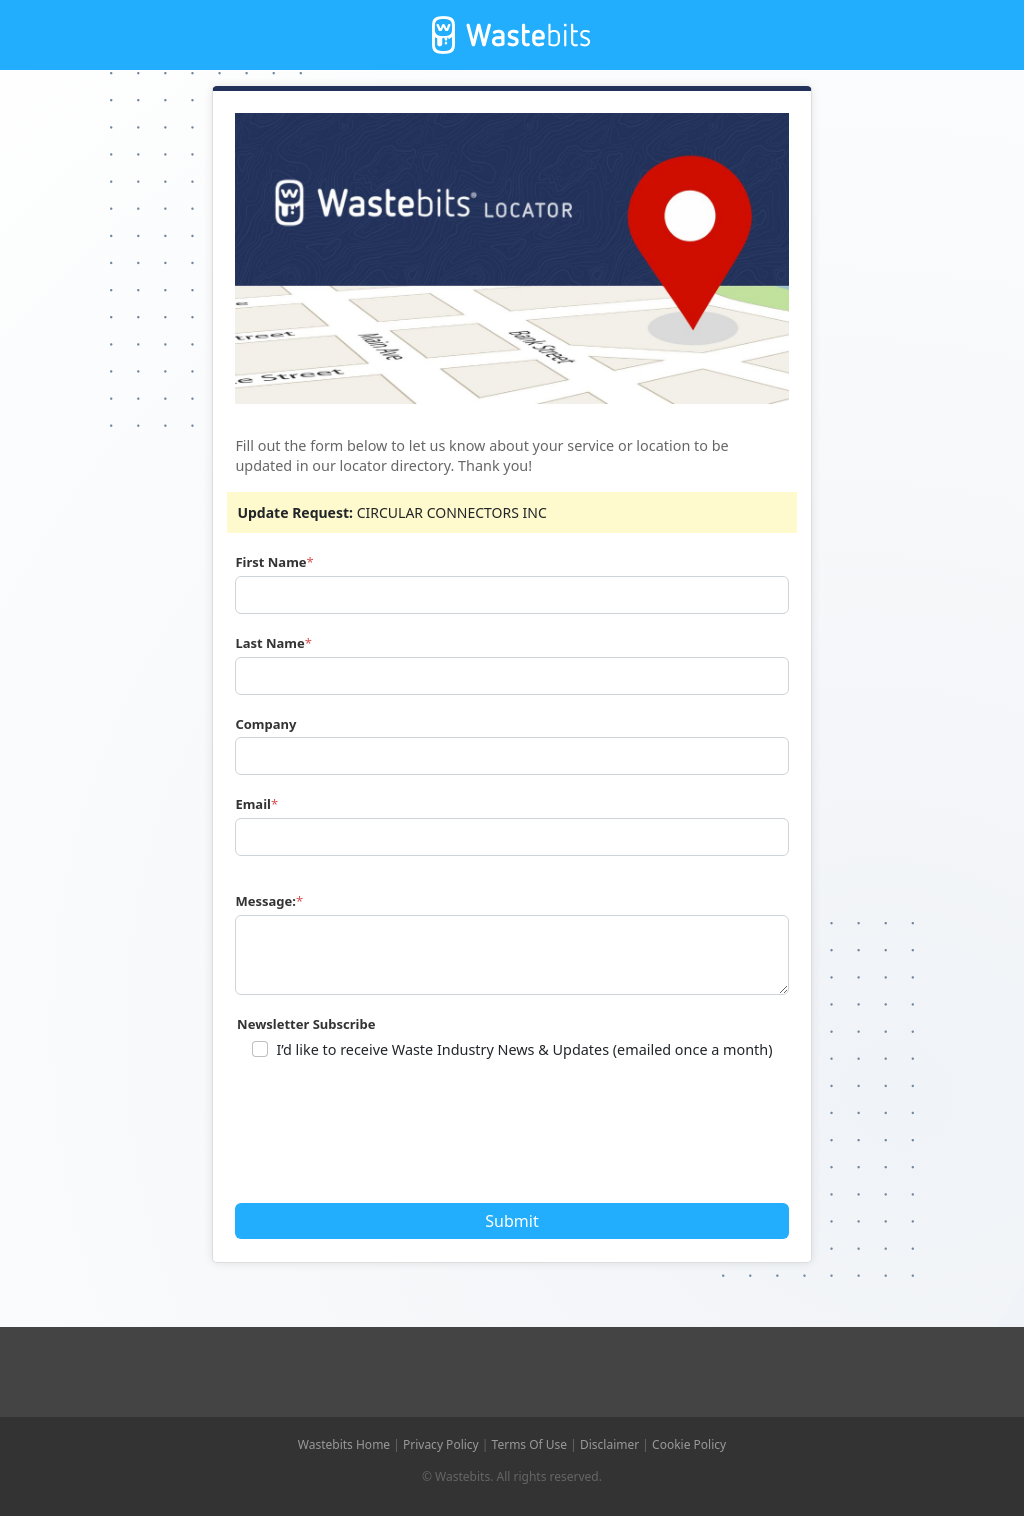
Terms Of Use (530, 1444)
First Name (270, 562)
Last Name (269, 643)
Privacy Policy (441, 1444)
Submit (511, 1221)
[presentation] (391, 1138)
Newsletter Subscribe (306, 1024)
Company (265, 724)
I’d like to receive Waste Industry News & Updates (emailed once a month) (524, 1049)
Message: (265, 901)
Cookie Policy (689, 1444)
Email (253, 804)
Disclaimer (609, 1444)
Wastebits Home (344, 1444)
